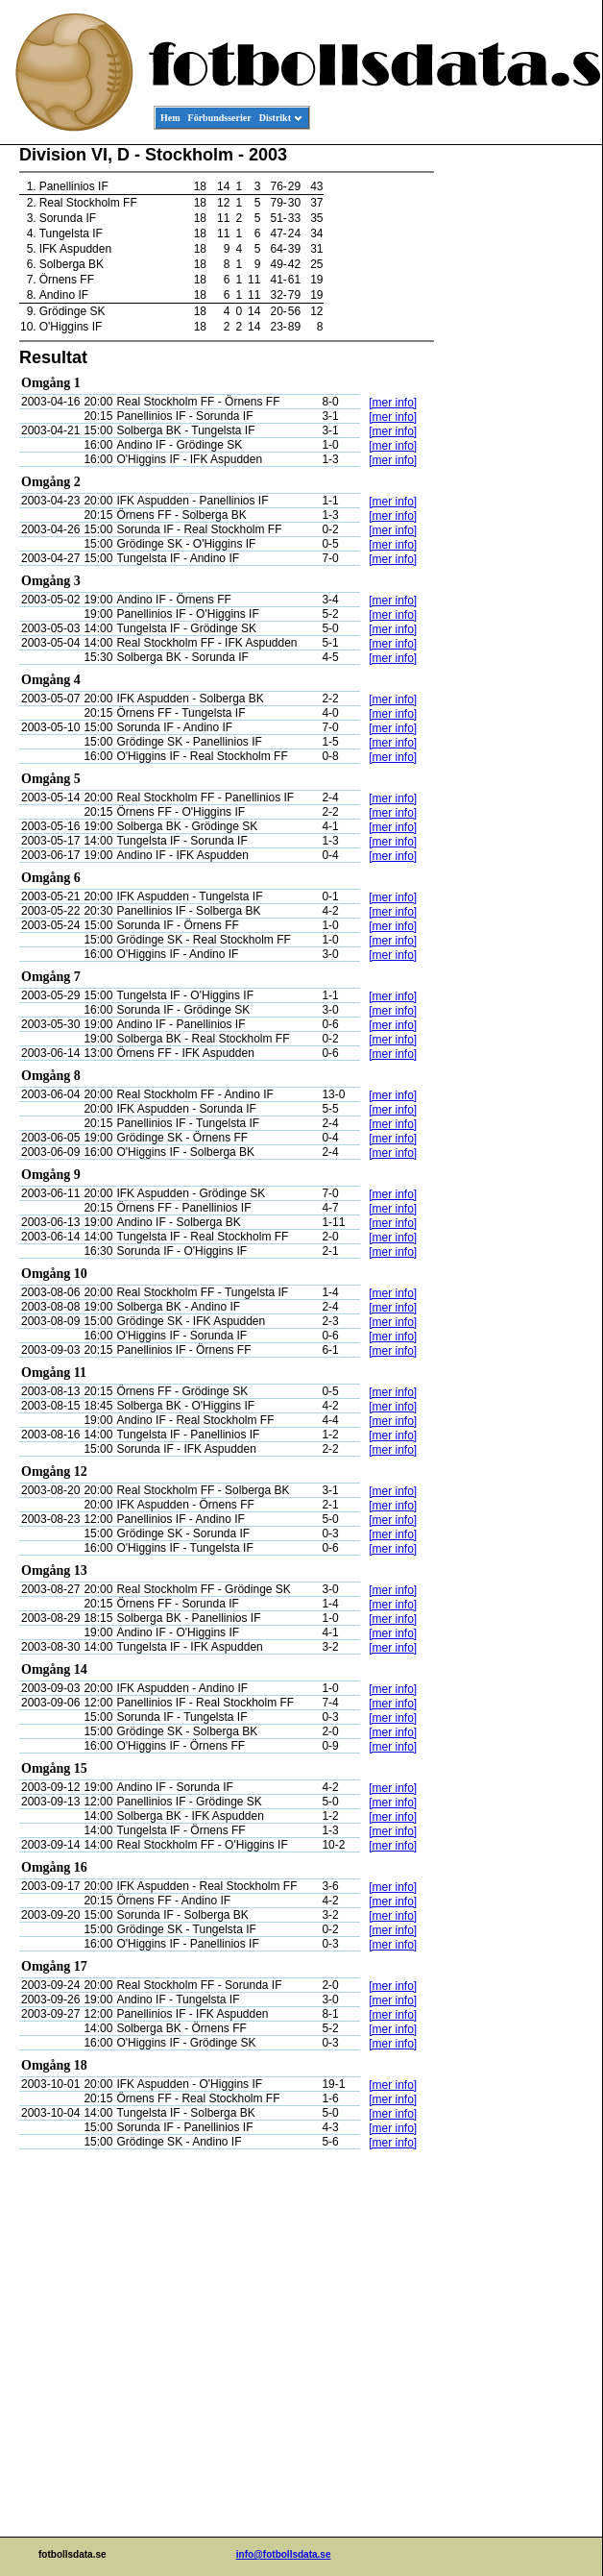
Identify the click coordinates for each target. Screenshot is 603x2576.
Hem (170, 117)
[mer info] (393, 402)
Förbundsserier (220, 117)
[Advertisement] (515, 438)
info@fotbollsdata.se (283, 2554)
